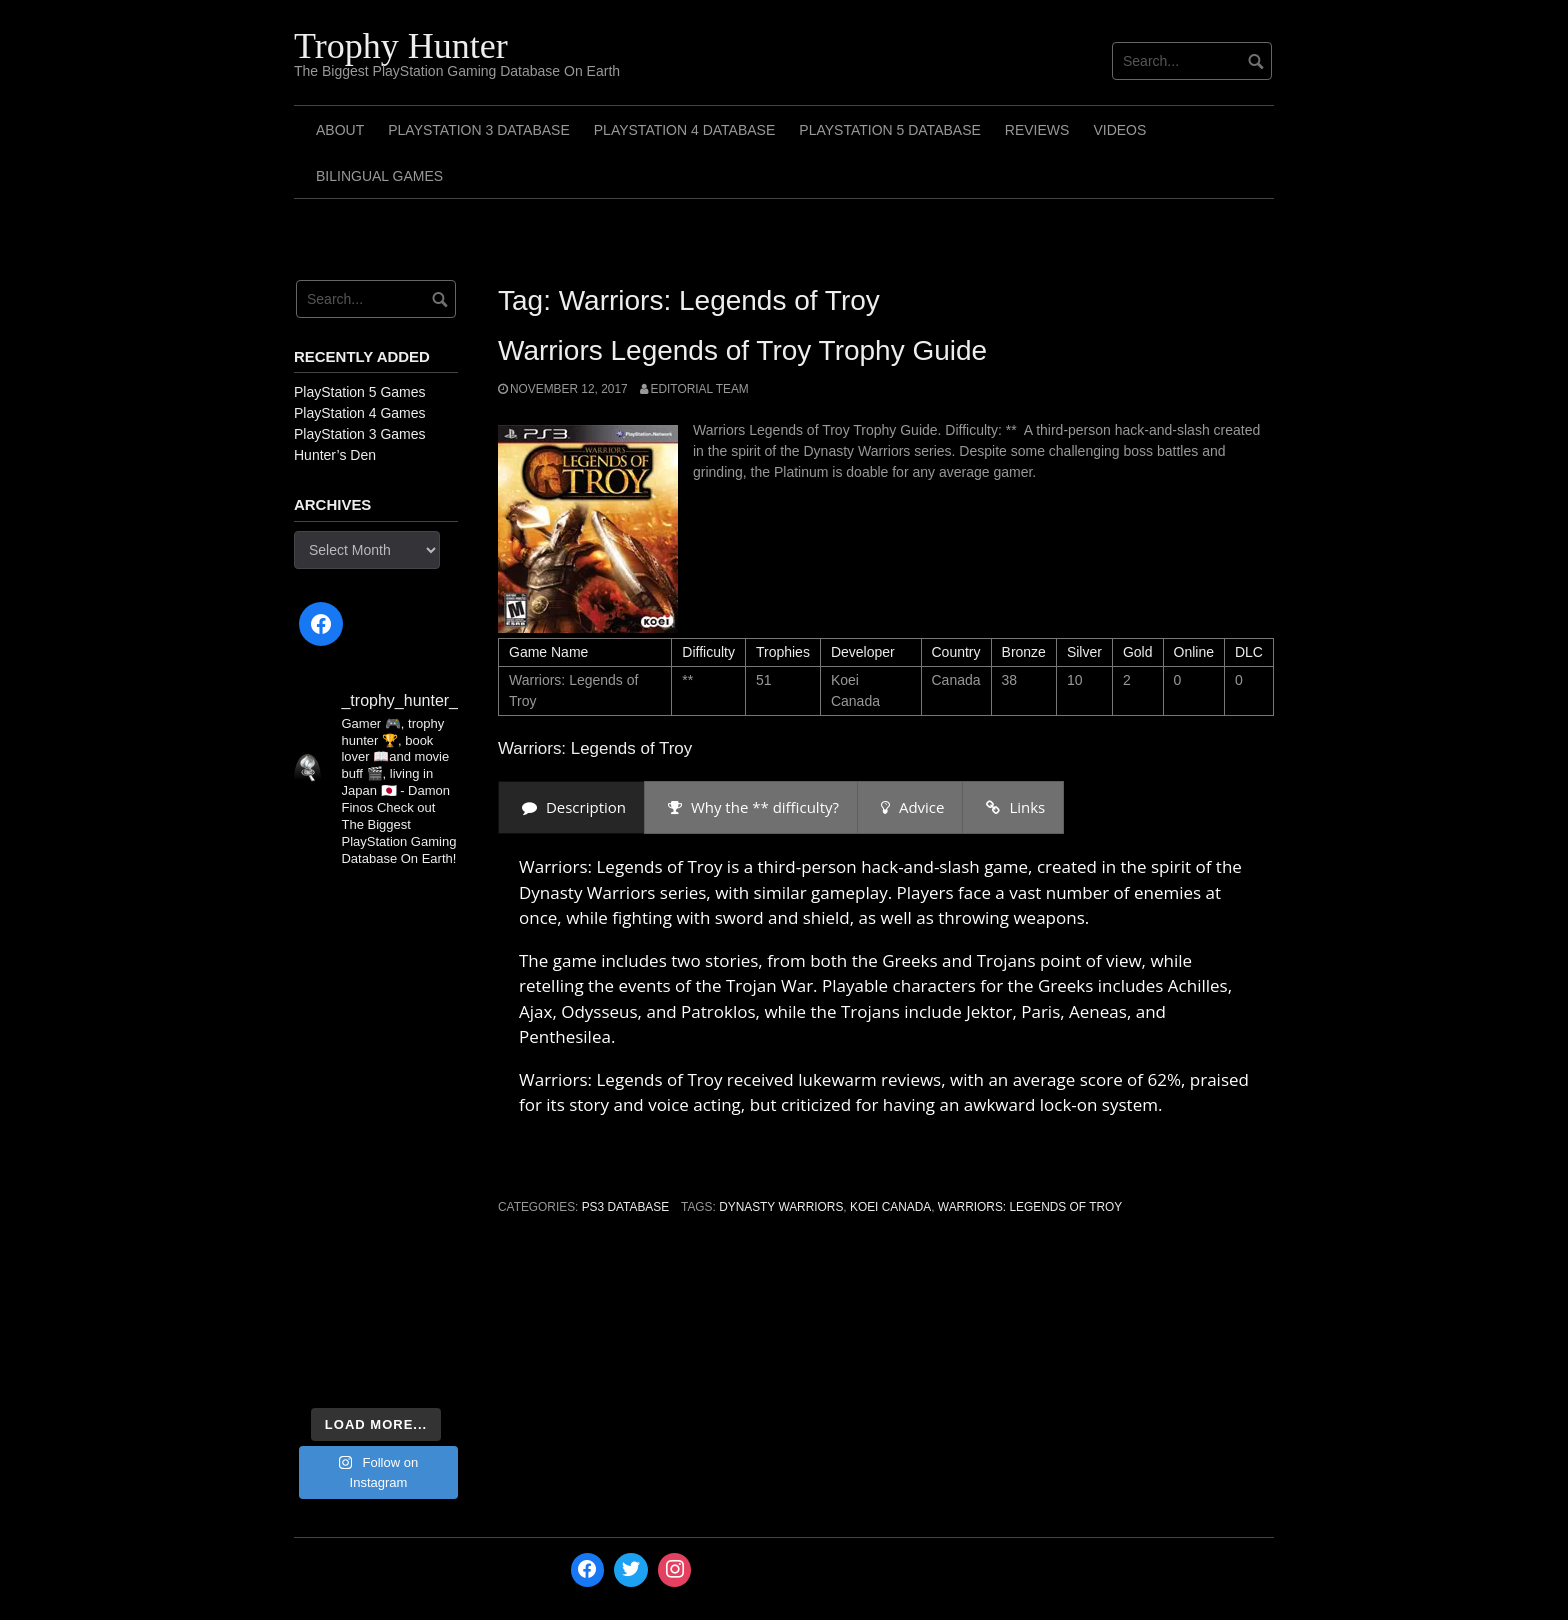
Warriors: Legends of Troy (1030, 1207)
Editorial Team (700, 389)
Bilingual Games (379, 176)
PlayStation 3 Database (479, 130)
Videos (1119, 130)
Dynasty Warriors (781, 1207)
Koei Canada (890, 1207)
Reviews (1037, 130)
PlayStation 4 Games (360, 413)
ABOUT (340, 130)
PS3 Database (625, 1207)
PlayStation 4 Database (685, 130)
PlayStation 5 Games (360, 392)
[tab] (571, 807)
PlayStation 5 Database (890, 130)
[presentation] (571, 807)
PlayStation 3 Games (360, 434)
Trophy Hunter (401, 46)
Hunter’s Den (335, 455)
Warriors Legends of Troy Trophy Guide (742, 350)
